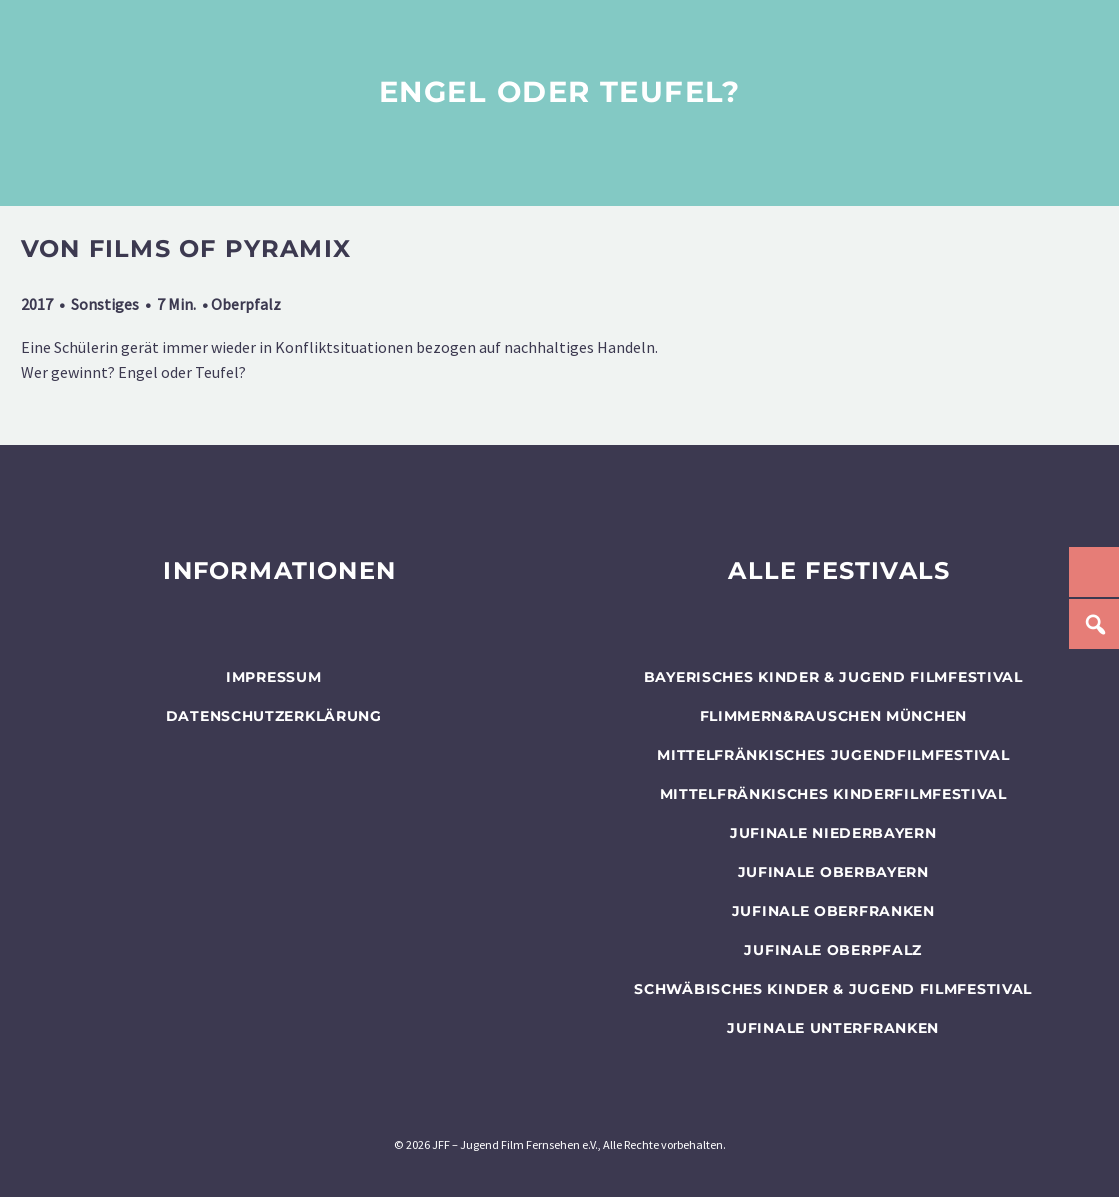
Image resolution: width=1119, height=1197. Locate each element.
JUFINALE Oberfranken (833, 911)
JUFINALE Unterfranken (833, 1028)
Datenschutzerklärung (274, 716)
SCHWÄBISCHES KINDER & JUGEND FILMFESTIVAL (833, 989)
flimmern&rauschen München (834, 716)
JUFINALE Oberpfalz (833, 950)
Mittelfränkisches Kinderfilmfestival (833, 794)
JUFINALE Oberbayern (833, 872)
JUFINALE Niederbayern (833, 833)
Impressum (273, 677)
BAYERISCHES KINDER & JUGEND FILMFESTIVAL (833, 677)
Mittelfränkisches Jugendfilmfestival (833, 755)
